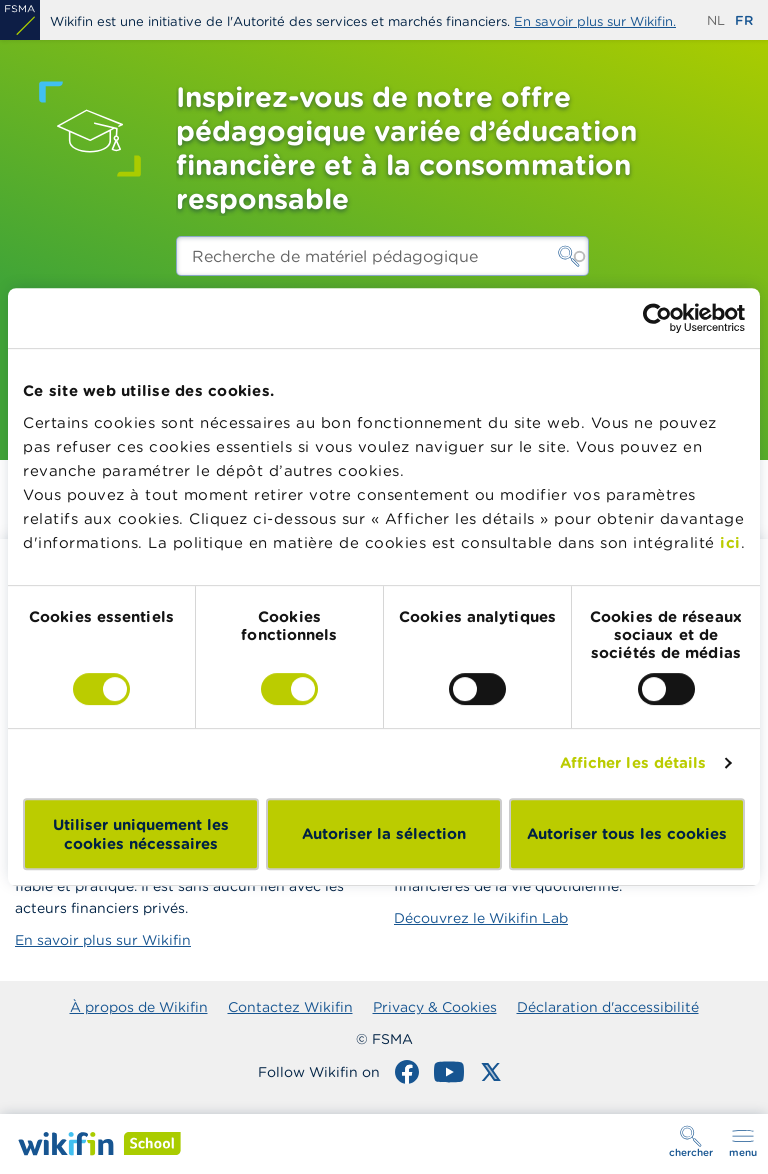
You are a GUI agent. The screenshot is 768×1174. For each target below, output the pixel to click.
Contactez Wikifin (290, 1007)
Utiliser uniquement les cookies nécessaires (141, 834)
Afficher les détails (633, 762)
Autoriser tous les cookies (627, 833)
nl (716, 20)
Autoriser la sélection (384, 833)
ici (730, 542)
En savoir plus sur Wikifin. (595, 21)
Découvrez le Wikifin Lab (481, 918)
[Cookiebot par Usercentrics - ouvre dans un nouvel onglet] (657, 318)
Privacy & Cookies (435, 1007)
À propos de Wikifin (139, 1007)
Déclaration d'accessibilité (608, 1007)
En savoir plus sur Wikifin (103, 940)
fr (744, 20)
